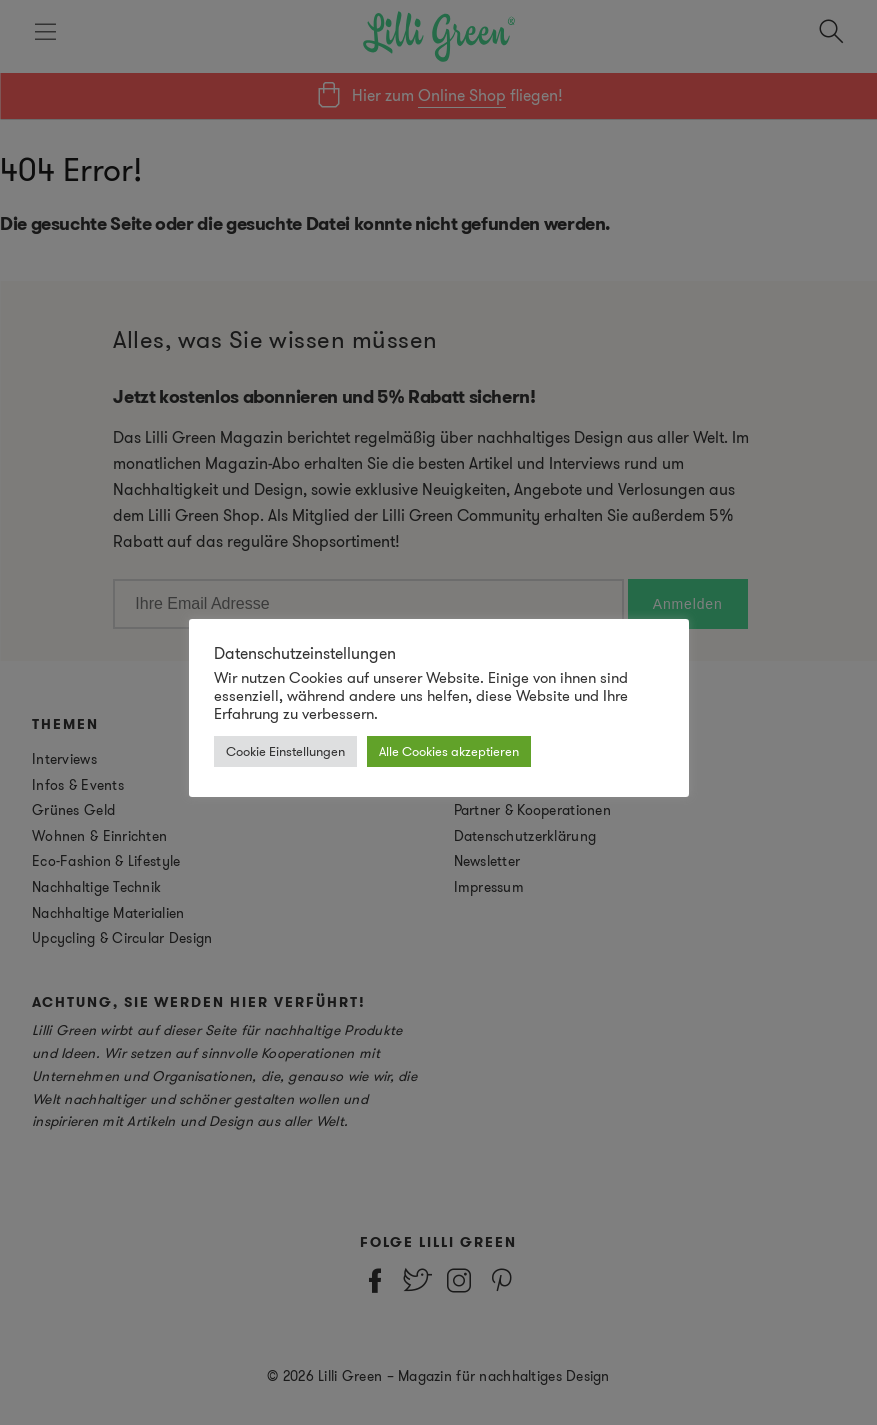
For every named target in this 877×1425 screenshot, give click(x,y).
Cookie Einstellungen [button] (285, 751)
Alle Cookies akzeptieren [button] (449, 751)
